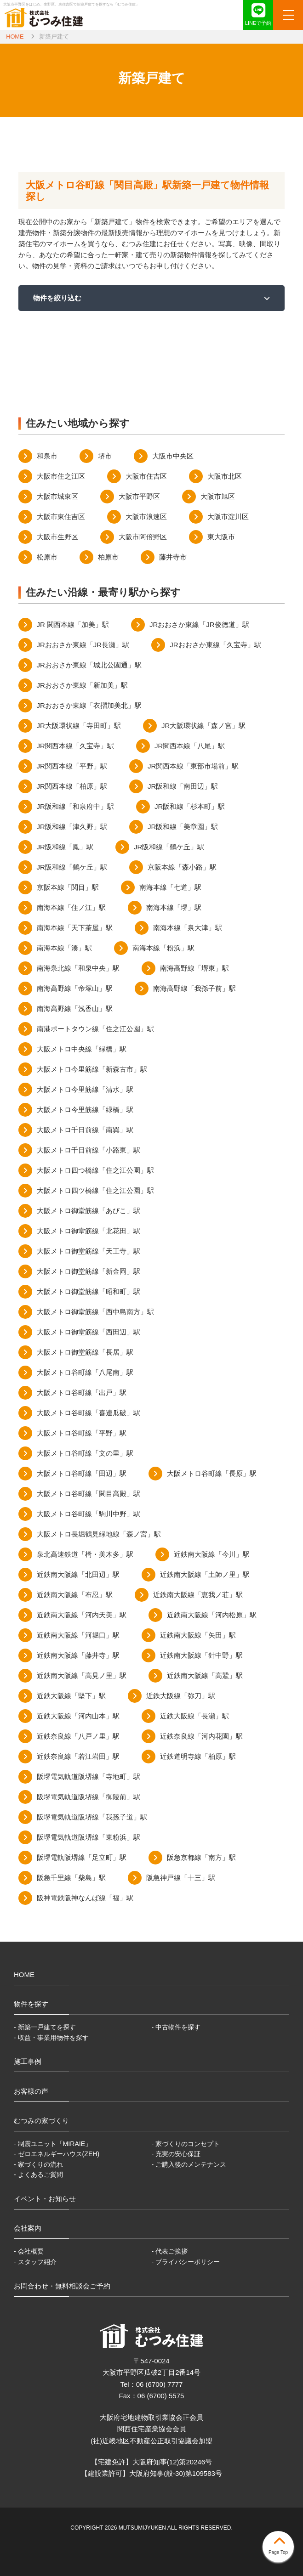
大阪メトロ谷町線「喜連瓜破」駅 (88, 1413)
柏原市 (108, 557)
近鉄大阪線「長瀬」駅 (194, 1716)
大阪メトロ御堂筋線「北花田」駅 (88, 1231)
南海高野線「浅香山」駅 (75, 1008)
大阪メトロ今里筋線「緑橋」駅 (85, 1109)
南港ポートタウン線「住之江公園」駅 (95, 1029)
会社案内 (27, 2228)
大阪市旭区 (217, 496)
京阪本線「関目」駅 (68, 887)
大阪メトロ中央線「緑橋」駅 (81, 1049)
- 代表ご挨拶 (170, 2251)
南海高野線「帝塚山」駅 (75, 988)
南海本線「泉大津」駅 (187, 928)
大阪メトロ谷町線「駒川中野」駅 (88, 1514)
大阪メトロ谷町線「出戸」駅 (81, 1392)
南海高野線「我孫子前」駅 (194, 988)
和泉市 (47, 456)
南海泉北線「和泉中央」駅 (78, 968)
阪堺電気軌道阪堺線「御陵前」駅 (88, 1797)
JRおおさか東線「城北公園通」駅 (89, 665)
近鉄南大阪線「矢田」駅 (198, 1635)
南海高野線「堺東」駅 (194, 968)
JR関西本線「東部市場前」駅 (193, 766)
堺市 (105, 456)
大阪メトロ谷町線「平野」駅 (81, 1433)
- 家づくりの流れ (38, 2164)
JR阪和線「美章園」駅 (183, 826)
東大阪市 (221, 537)
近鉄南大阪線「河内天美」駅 (81, 1615)
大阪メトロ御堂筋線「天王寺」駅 (88, 1251)
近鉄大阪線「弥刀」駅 (180, 1696)
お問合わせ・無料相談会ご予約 (62, 2286)
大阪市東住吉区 (61, 516)
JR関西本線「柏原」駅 (72, 786)
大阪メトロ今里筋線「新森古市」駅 (92, 1069)
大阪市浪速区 (146, 516)
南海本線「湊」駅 (64, 948)
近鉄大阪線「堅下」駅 (71, 1696)
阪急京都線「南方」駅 (201, 1857)
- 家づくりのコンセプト (186, 2143)
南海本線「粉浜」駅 (163, 948)
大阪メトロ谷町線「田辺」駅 (81, 1473)
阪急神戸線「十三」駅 (180, 1877)
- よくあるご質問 (38, 2174)
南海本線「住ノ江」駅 (71, 907)
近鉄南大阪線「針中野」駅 (201, 1655)
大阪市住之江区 (61, 476)
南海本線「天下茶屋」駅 (75, 928)
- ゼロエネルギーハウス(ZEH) (56, 2154)
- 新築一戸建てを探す (45, 2027)
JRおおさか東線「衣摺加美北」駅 (89, 705)
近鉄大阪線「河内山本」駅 (78, 1716)
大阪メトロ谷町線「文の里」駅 (85, 1453)
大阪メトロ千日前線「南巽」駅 (85, 1130)
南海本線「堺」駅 (173, 907)
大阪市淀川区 (228, 516)
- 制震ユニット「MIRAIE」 (52, 2143)
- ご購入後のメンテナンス (189, 2164)
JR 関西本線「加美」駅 (73, 624)
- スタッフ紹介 (35, 2261)
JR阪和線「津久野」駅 (72, 826)
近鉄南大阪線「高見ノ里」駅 (81, 1675)
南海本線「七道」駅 (170, 887)
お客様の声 (31, 2091)
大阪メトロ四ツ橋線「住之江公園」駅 (95, 1190)
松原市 (47, 557)
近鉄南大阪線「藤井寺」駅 (78, 1655)
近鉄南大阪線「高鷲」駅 (205, 1675)
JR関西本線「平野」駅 (72, 766)
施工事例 (27, 2061)
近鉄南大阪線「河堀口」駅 (78, 1635)
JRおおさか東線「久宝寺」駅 (215, 645)
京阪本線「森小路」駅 (182, 867)
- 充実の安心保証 (176, 2154)
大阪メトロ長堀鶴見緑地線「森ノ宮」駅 (99, 1534)
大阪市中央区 (173, 456)
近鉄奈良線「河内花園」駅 (201, 1736)
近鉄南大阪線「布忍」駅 (75, 1595)
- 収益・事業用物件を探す (51, 2037)
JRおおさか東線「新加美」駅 (82, 685)
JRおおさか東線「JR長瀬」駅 (83, 645)
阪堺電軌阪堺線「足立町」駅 (81, 1857)
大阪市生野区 (57, 537)
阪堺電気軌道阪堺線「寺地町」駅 (88, 1776)
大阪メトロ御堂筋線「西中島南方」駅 (95, 1312)
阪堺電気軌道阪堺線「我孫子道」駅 (92, 1817)
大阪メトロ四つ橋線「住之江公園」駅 (95, 1170)
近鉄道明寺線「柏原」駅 (198, 1756)
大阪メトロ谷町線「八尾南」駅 (85, 1372)
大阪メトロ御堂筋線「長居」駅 (85, 1352)
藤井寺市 (173, 557)
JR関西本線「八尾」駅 (189, 746)
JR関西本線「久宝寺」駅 (75, 746)
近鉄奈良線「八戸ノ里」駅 (78, 1736)
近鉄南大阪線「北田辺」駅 (78, 1574)
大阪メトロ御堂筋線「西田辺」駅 (88, 1332)
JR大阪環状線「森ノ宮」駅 (203, 725)
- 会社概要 (29, 2251)
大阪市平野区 (139, 496)
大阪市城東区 (57, 496)
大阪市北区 (224, 476)
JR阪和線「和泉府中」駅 (75, 806)
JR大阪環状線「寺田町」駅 (79, 725)
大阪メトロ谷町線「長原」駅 (212, 1473)
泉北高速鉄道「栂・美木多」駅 (85, 1554)
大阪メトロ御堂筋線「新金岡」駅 (88, 1271)
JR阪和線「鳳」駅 (65, 847)
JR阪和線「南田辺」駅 (183, 786)
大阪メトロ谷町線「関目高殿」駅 (88, 1493)
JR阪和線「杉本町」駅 (189, 806)
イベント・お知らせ (45, 2199)
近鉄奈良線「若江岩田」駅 (78, 1756)
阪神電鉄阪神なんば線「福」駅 (85, 1898)
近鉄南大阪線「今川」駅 (212, 1554)
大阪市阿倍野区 (143, 537)
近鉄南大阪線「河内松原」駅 (212, 1615)
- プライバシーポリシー (186, 2261)
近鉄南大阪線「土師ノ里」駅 (205, 1574)
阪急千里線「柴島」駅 (71, 1877)
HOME (14, 36)
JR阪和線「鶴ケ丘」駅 (169, 847)
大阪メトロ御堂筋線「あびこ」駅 (88, 1211)
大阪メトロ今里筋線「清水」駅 (85, 1089)
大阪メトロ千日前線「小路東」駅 (88, 1150)
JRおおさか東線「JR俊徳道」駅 (199, 624)
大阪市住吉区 (146, 476)
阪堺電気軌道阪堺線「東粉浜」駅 (88, 1837)
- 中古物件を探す (176, 2027)
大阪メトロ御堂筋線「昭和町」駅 (88, 1291)
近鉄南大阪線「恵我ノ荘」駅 (198, 1595)
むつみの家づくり (41, 2120)
